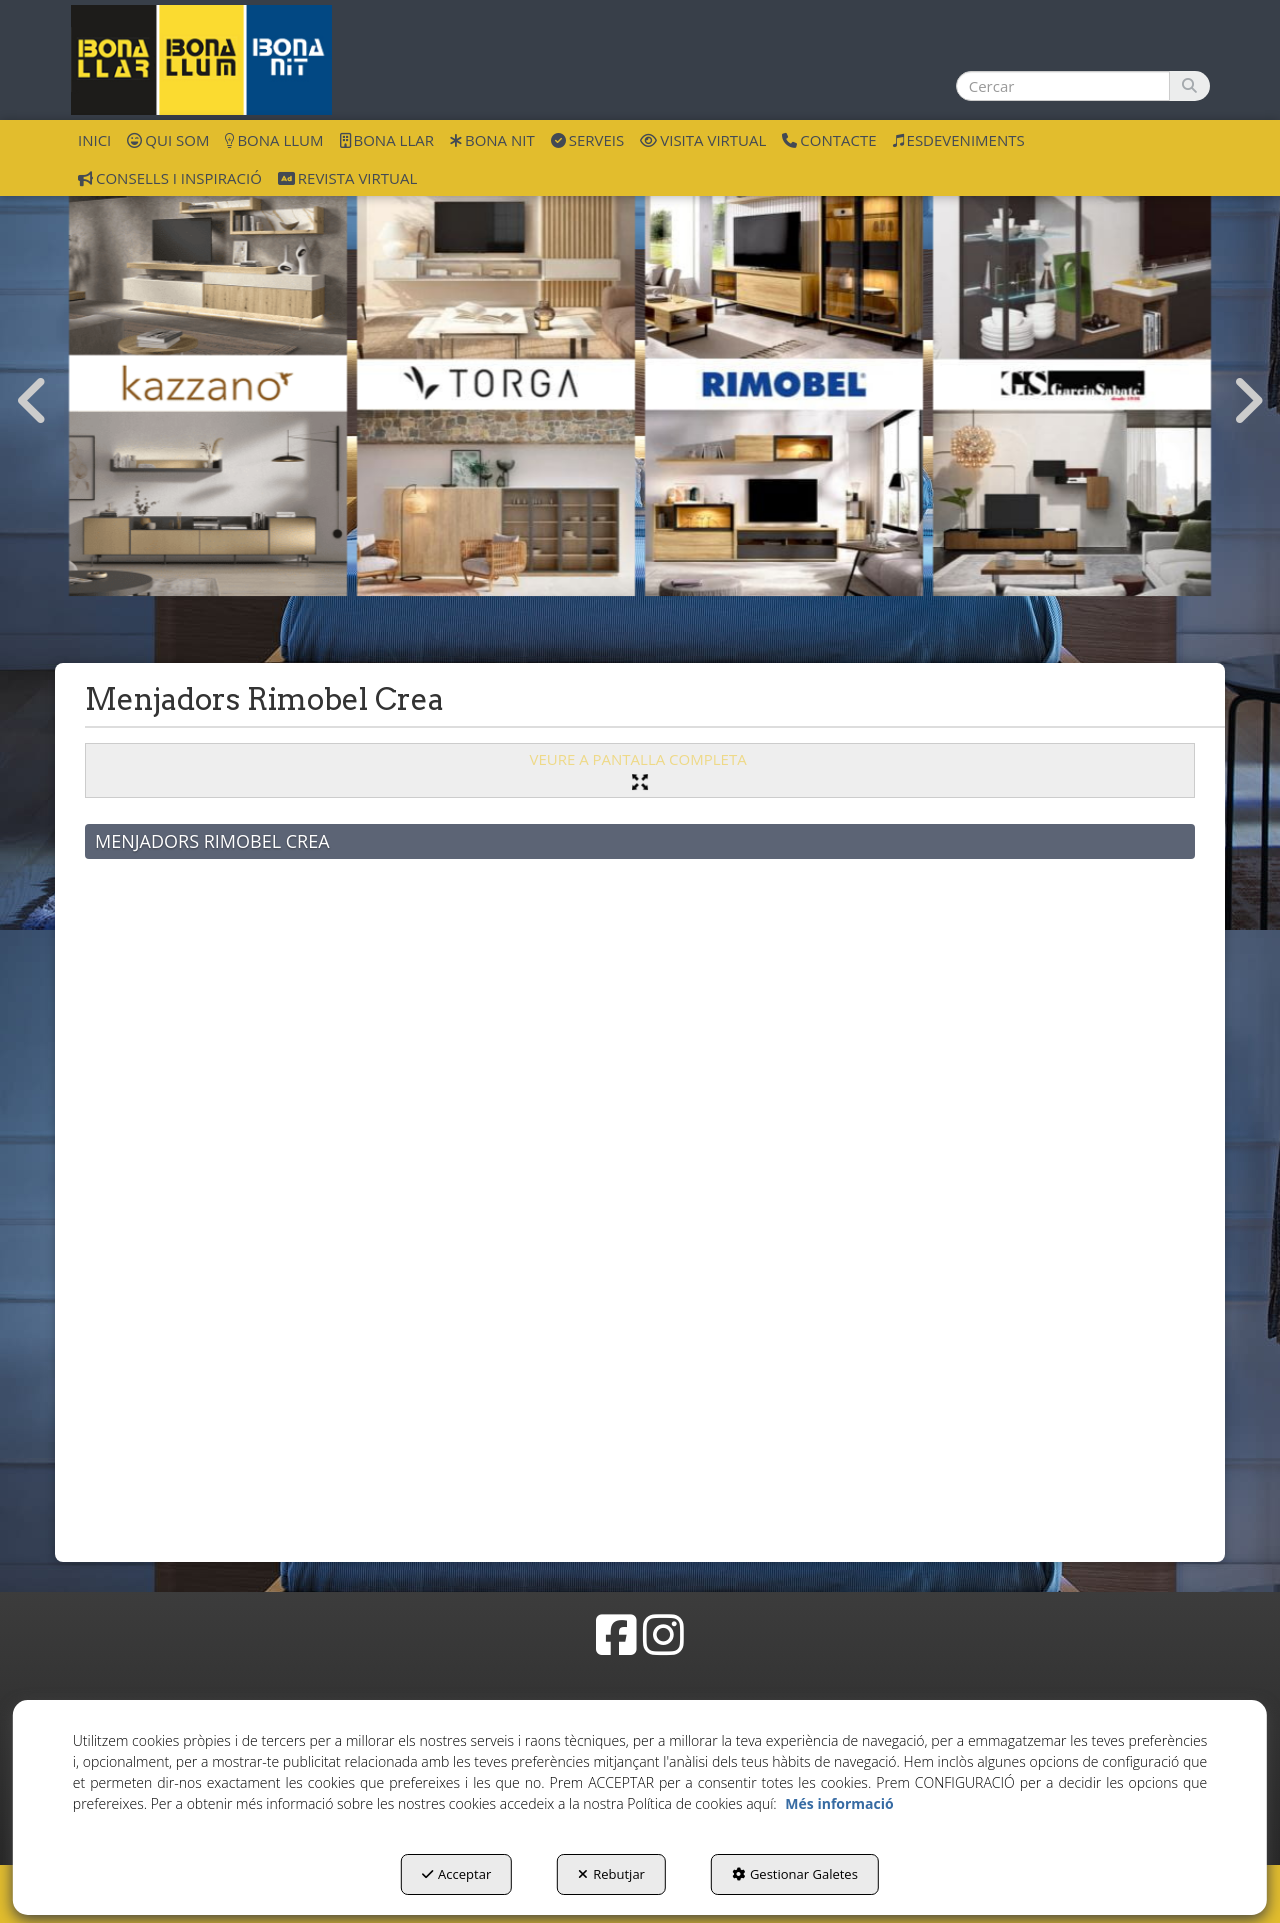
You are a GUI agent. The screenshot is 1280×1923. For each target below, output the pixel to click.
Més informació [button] (839, 1803)
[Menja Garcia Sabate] (1072, 383)
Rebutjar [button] (611, 1874)
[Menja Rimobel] (784, 383)
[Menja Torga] (496, 383)
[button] (201, 60)
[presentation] (33, 402)
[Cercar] (1189, 86)
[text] (1063, 86)
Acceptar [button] (456, 1874)
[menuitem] (94, 139)
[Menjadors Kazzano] (208, 383)
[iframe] (640, 1195)
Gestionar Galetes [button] (795, 1874)
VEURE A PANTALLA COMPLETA (639, 769)
